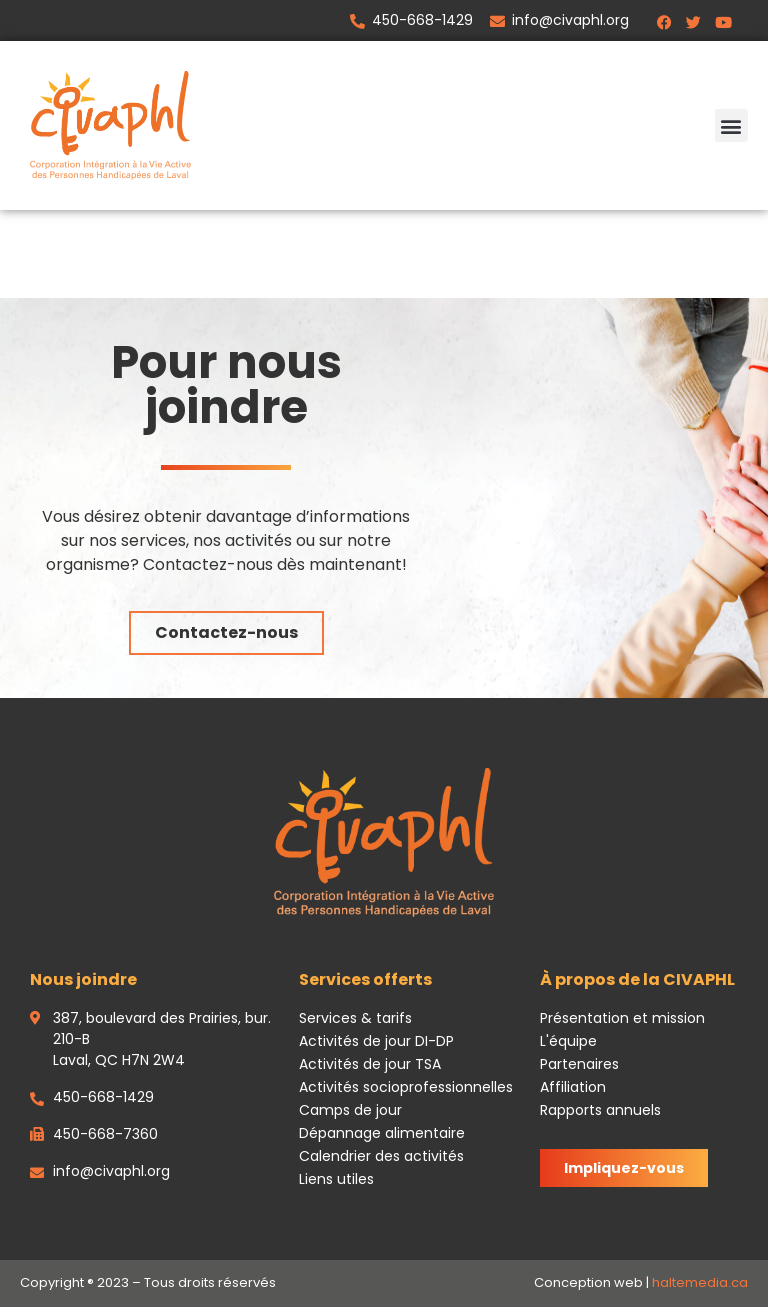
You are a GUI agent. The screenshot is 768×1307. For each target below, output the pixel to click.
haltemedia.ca (700, 1282)
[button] (731, 125)
